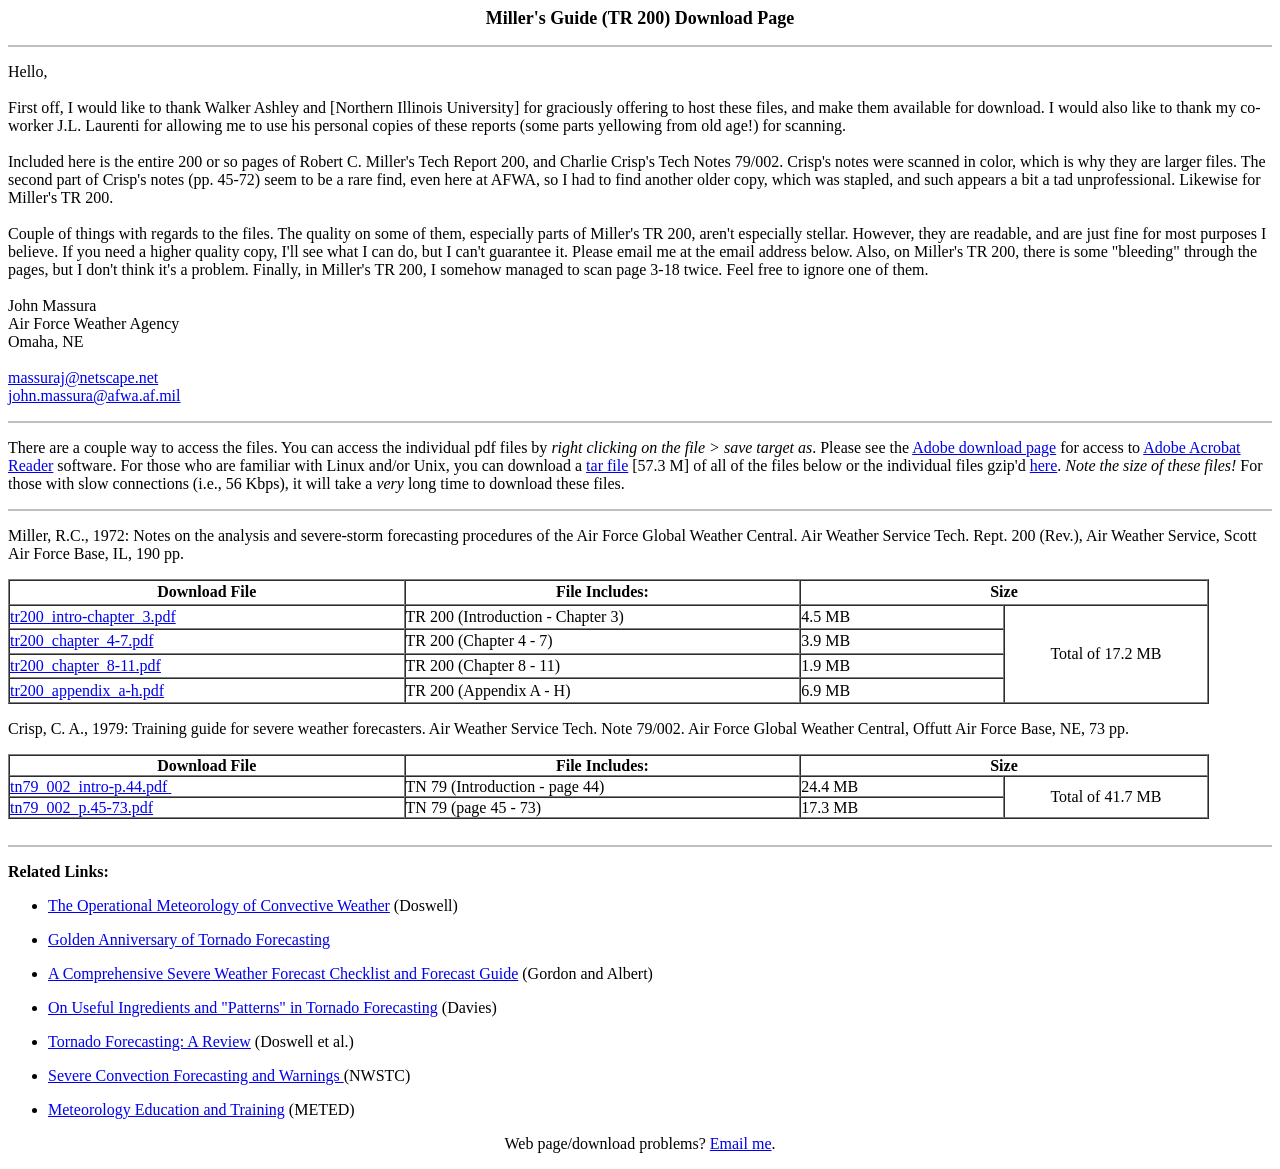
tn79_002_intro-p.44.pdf (90, 786)
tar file (607, 465)
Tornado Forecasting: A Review (149, 1041)
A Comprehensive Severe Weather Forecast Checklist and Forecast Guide (283, 973)
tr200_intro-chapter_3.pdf (93, 616)
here (1044, 465)
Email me (741, 1143)
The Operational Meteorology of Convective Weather (219, 905)
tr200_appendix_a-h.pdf (87, 690)
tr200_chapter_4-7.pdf (82, 640)
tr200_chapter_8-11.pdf (85, 665)
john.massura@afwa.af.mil (94, 395)
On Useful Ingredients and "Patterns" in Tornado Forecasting (243, 1007)
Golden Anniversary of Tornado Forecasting (189, 939)
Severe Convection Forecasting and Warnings (196, 1075)
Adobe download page (984, 447)
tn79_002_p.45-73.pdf (81, 807)
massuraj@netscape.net (83, 377)
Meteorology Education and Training (166, 1109)
